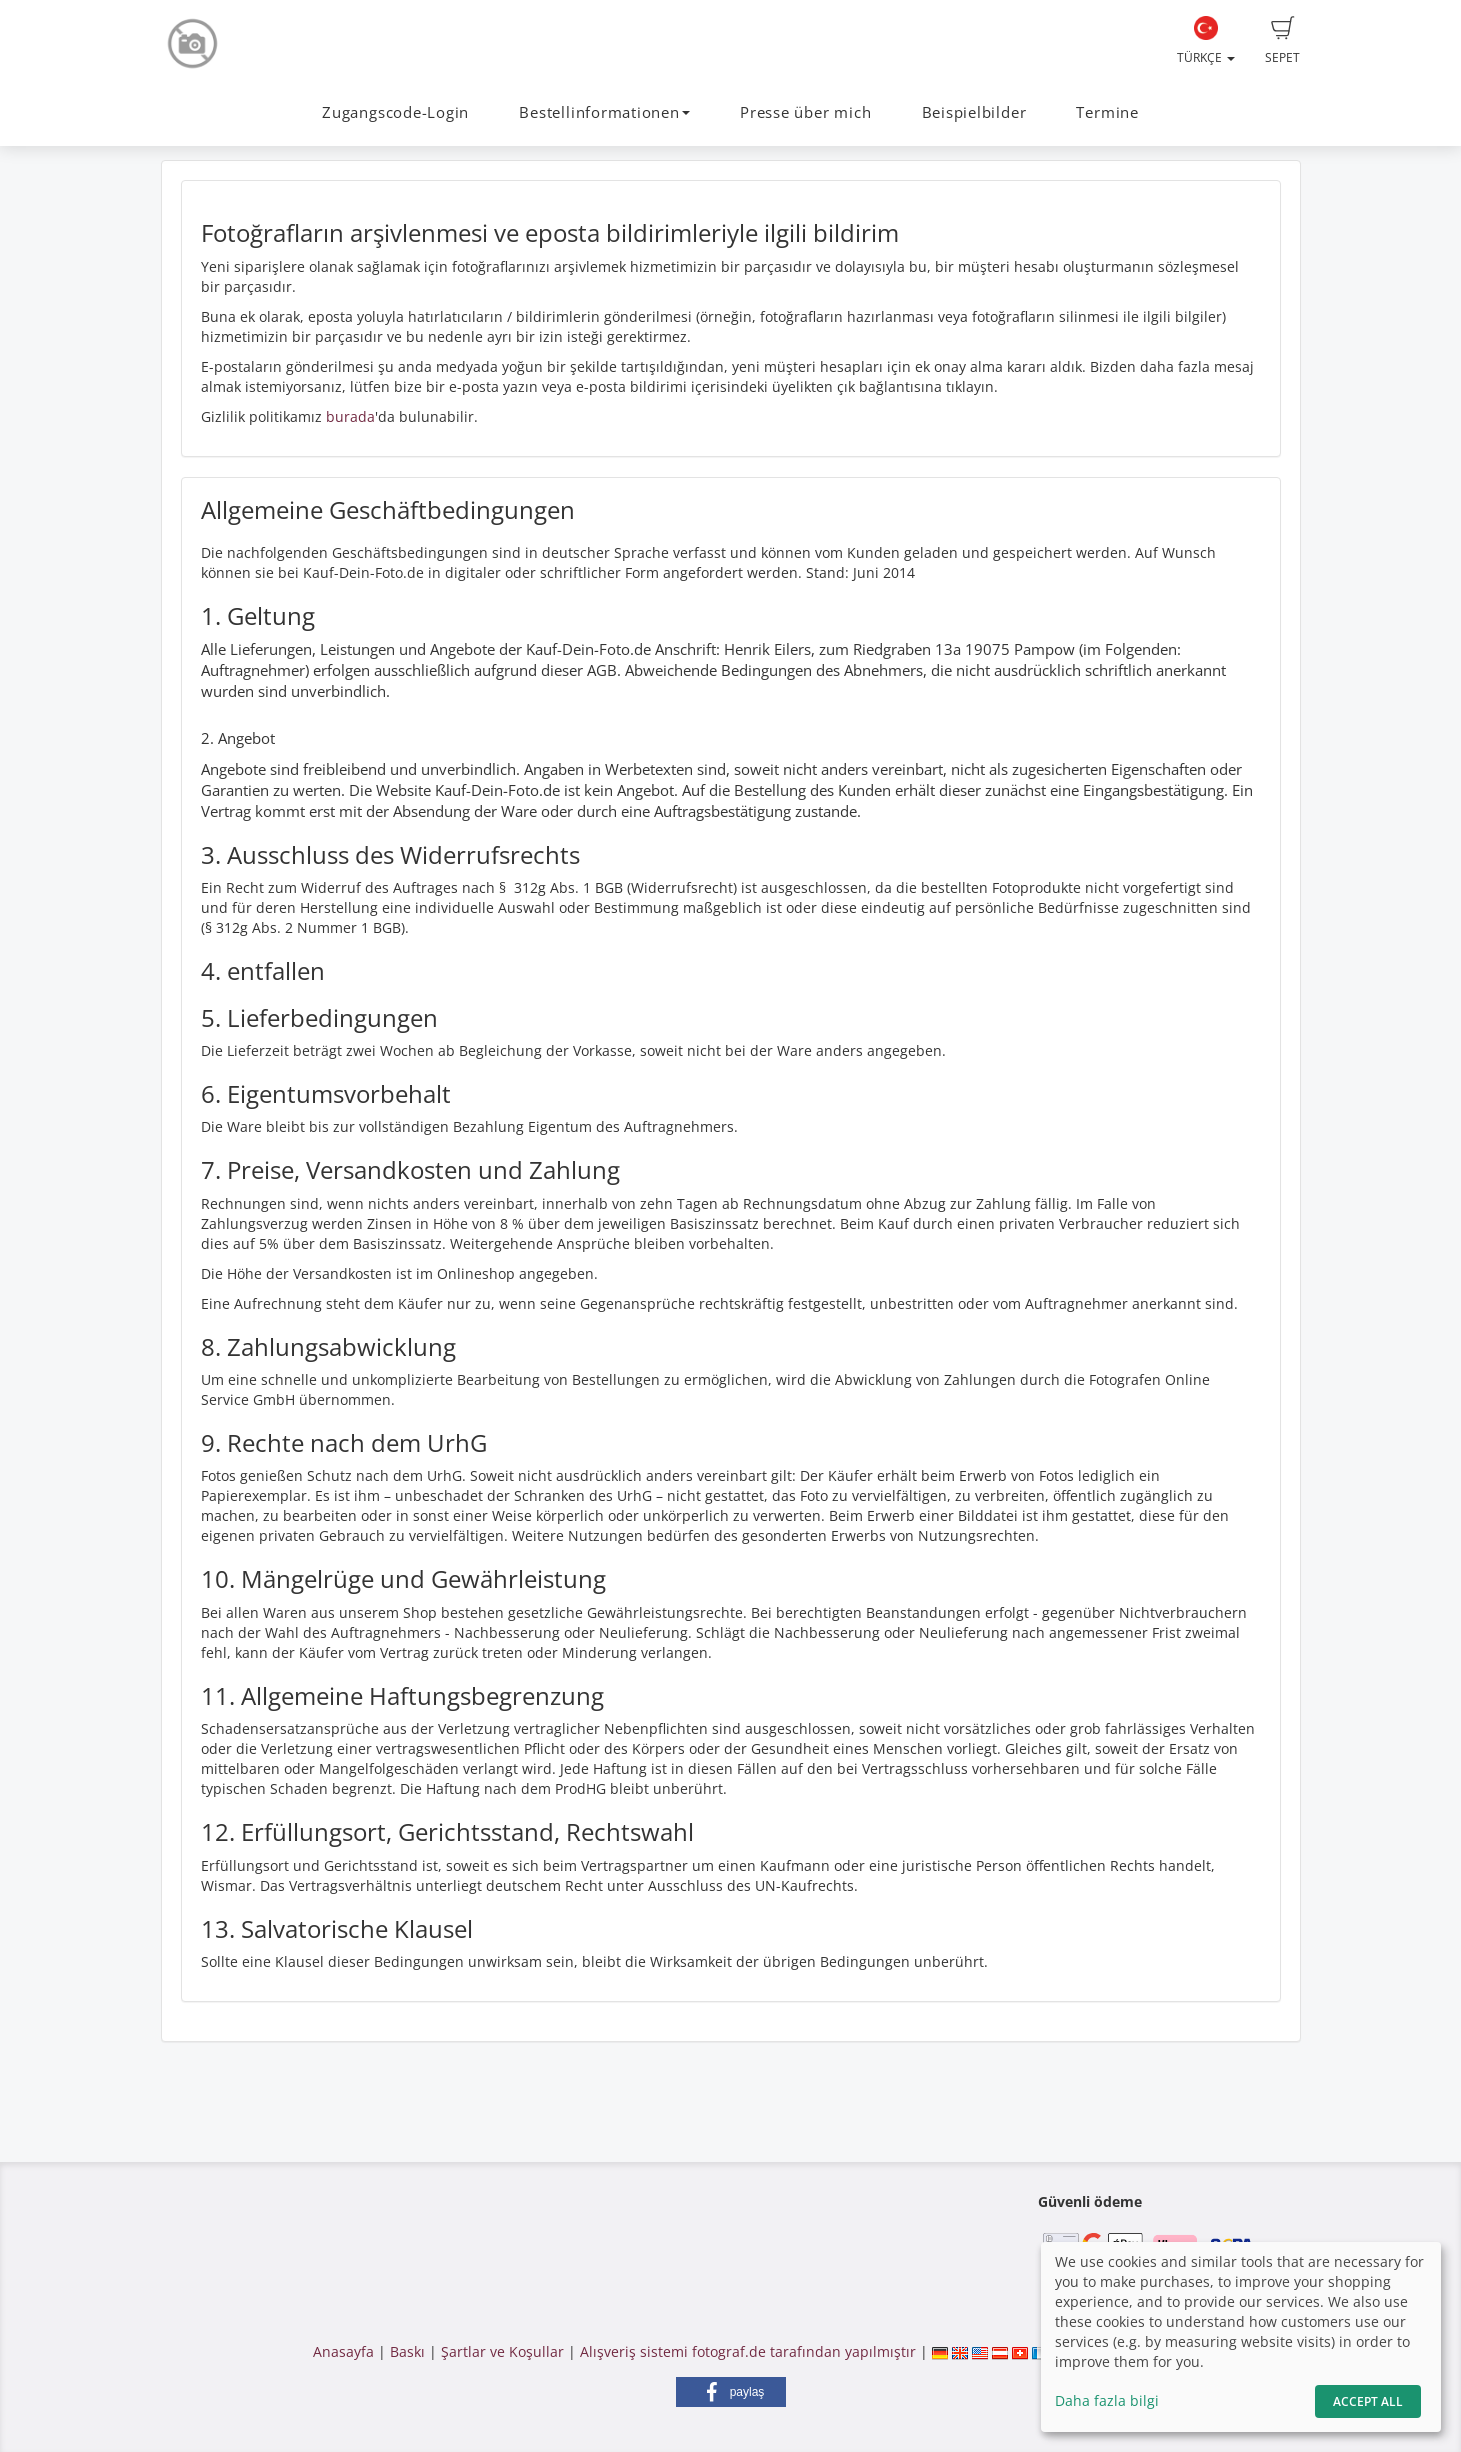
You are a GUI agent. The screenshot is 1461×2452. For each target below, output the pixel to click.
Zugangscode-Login (395, 112)
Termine (1107, 112)
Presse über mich (805, 112)
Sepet (1282, 41)
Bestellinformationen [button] (604, 112)
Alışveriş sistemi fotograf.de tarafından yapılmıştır (748, 2351)
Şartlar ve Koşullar (502, 2351)
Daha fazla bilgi (1107, 2400)
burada (350, 416)
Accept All (1368, 2401)
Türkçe (1206, 41)
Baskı (407, 2351)
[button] (731, 2392)
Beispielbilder (974, 112)
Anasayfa (343, 2351)
